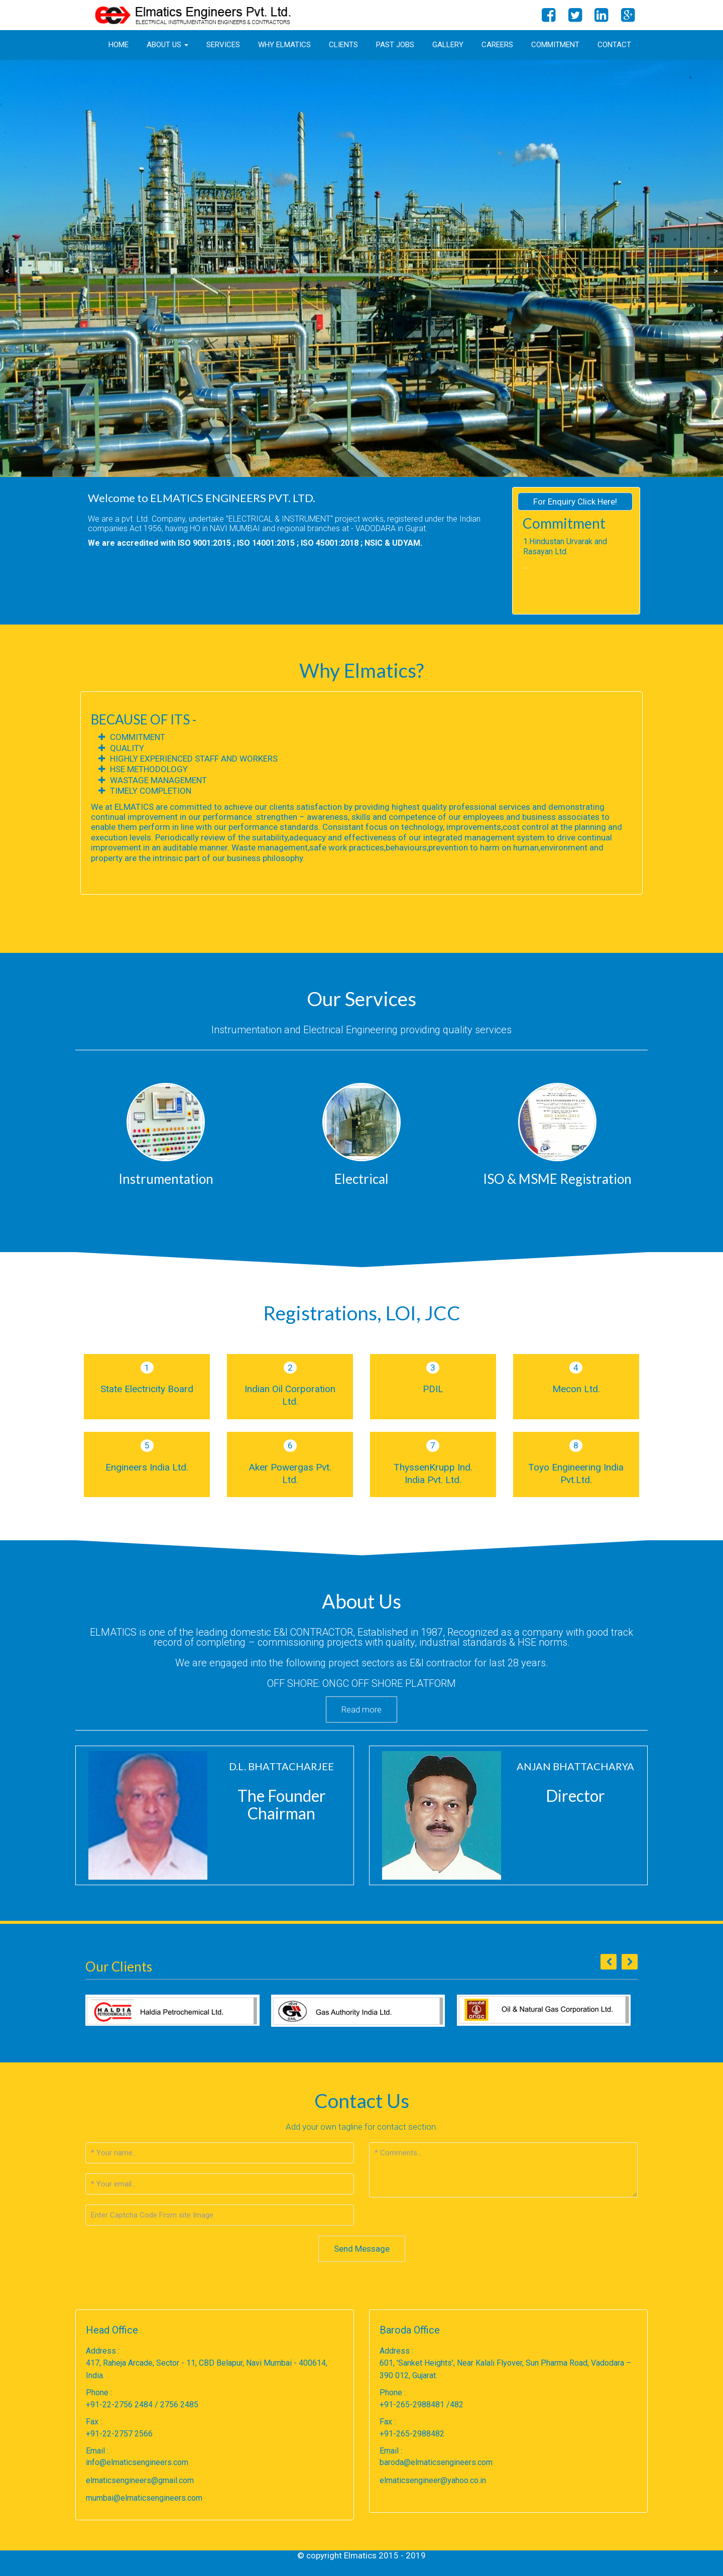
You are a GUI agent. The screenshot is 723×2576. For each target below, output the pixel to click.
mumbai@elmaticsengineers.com (144, 2498)
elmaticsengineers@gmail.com (140, 2480)
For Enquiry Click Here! (575, 502)
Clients (343, 44)
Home (118, 44)
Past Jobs (395, 44)
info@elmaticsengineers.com (137, 2462)
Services (223, 44)
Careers (497, 44)
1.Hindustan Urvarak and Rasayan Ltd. (565, 546)
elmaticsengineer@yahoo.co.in (433, 2480)
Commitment (555, 44)
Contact (614, 44)
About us (167, 44)
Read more (361, 1709)
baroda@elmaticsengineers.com (436, 2462)
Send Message (362, 2249)
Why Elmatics (284, 44)
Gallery (447, 44)
